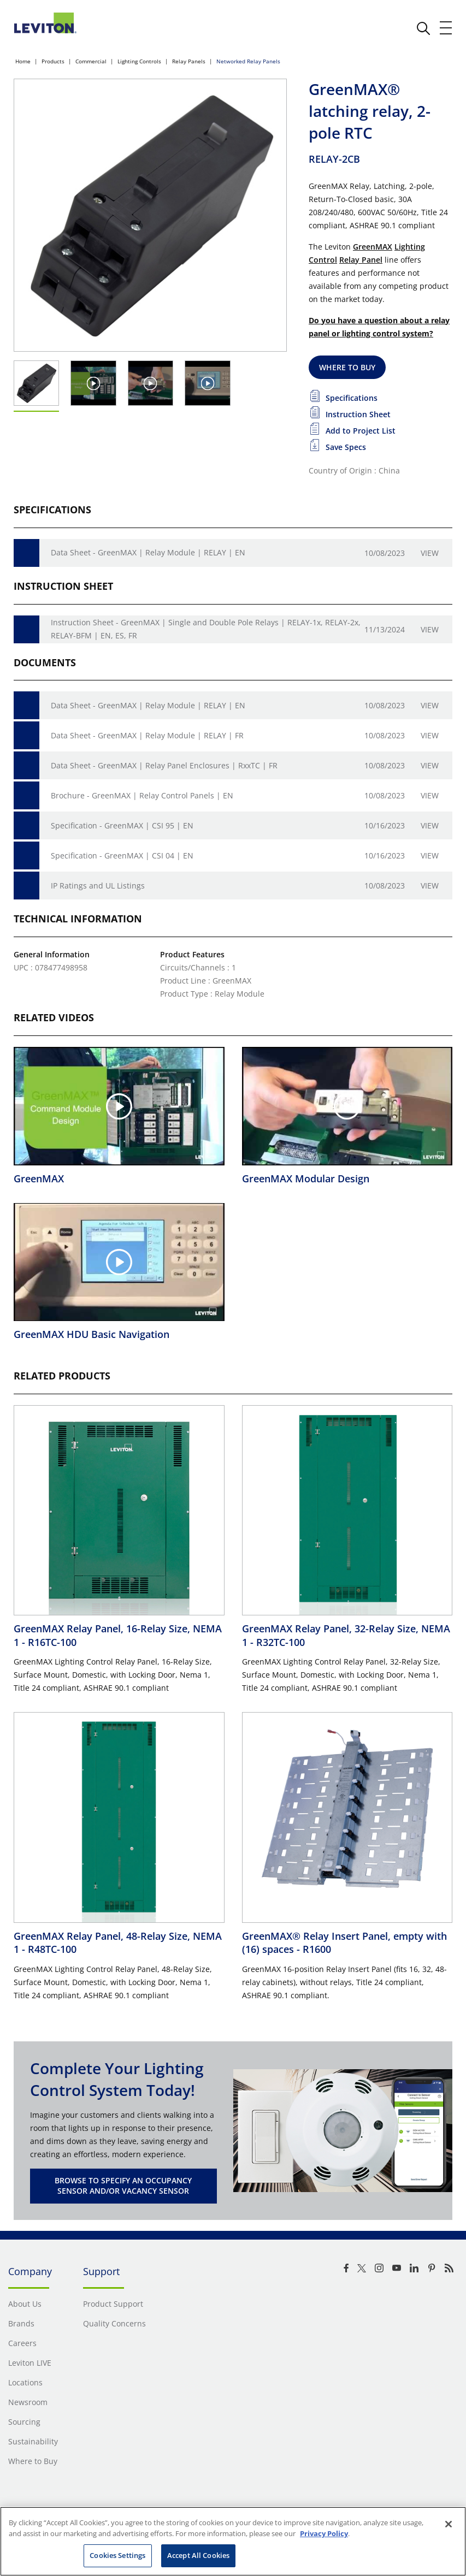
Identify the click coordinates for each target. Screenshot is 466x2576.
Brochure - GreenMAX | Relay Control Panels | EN (142, 795)
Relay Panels (188, 61)
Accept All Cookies (198, 2555)
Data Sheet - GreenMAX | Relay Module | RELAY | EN (148, 552)
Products (53, 61)
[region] (233, 2541)
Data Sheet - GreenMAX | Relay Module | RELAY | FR (147, 735)
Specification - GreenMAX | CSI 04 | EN (122, 855)
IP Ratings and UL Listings (98, 885)
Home (23, 61)
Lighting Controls (139, 61)
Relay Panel (360, 259)
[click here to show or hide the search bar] (423, 28)
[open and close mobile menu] (446, 27)
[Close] (448, 2524)
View (430, 553)
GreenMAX (372, 246)
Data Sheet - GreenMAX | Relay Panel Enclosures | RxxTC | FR (164, 765)
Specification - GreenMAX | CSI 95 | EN (122, 825)
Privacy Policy (324, 2533)
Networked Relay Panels (248, 61)
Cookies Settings (117, 2555)
